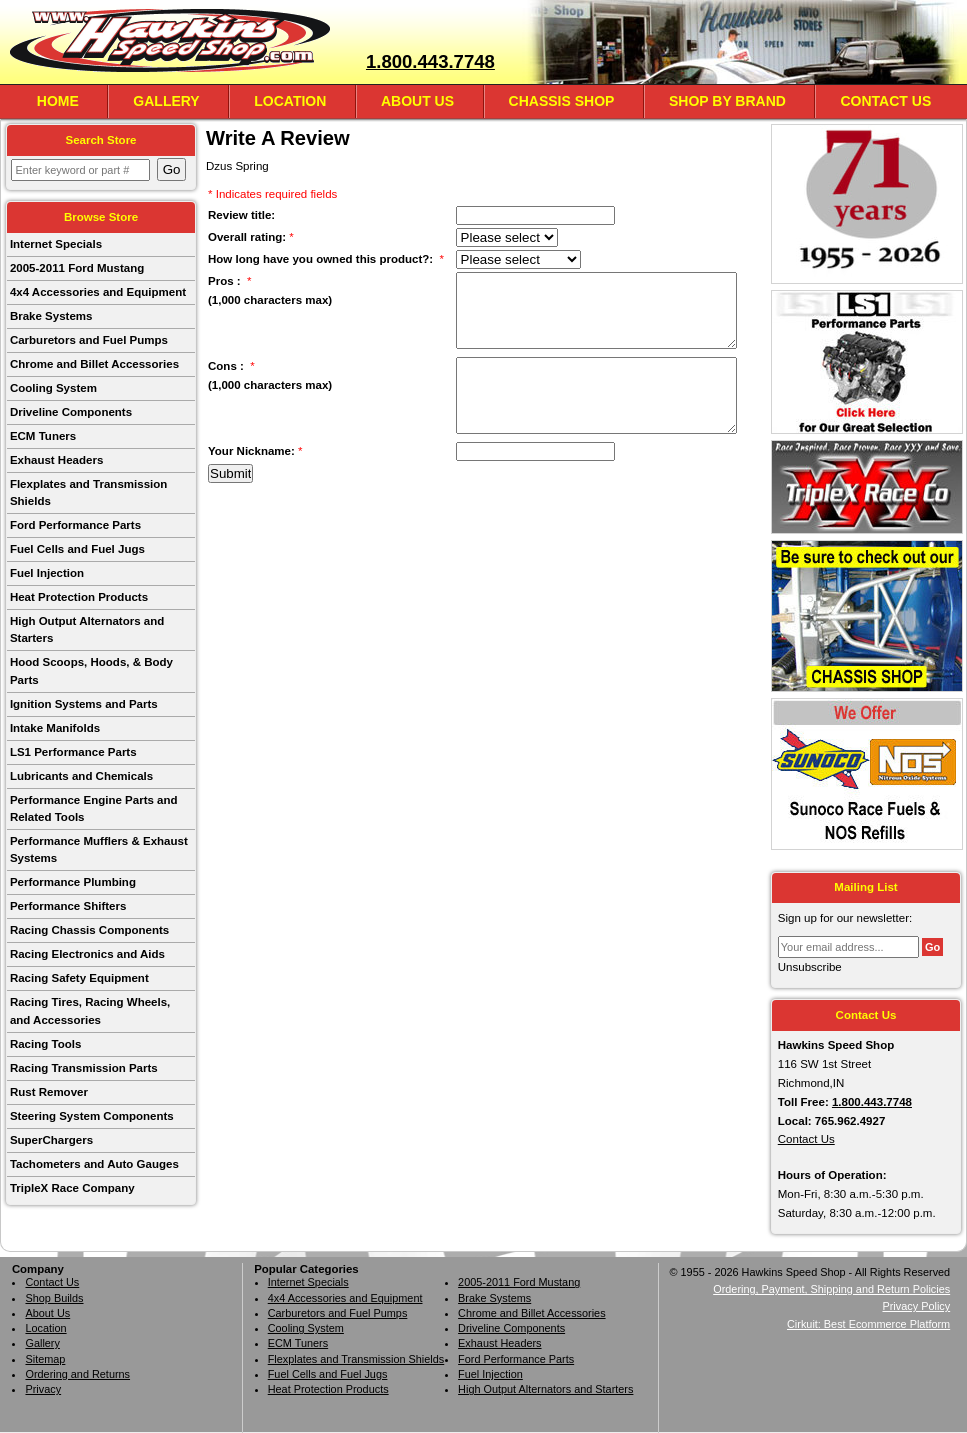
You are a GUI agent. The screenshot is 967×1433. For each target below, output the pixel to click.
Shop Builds (54, 1298)
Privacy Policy (916, 1306)
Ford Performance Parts (75, 525)
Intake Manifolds (55, 728)
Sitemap (45, 1359)
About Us (417, 101)
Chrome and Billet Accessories (94, 364)
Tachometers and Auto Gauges (94, 1164)
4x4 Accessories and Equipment (98, 292)
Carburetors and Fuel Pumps (89, 340)
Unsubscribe (810, 967)
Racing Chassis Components (89, 930)
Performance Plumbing (73, 882)
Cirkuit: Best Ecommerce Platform (868, 1324)
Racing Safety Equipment (79, 978)
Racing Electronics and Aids (87, 954)
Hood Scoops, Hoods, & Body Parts (91, 670)
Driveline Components (71, 412)
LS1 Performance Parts (73, 752)
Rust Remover (49, 1092)
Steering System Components (92, 1116)
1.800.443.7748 (430, 61)
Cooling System (53, 388)
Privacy (43, 1389)
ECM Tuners (43, 436)
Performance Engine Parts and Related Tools (94, 808)
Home (58, 101)
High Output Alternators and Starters (87, 629)
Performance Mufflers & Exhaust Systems (99, 849)
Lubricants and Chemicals (81, 776)
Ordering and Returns (77, 1374)
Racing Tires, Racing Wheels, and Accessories (90, 1010)
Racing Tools (45, 1044)
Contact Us (885, 101)
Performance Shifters (68, 906)
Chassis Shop (562, 101)
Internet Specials (56, 244)
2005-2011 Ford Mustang (77, 268)
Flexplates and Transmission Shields (88, 492)
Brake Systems (51, 316)
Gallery (166, 101)
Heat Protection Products (79, 597)
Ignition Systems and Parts (84, 704)
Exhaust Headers (56, 460)
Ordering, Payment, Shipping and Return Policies (831, 1289)
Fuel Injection (47, 573)
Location (290, 101)
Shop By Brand (727, 101)
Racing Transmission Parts (84, 1068)
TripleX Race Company (72, 1188)
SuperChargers (51, 1140)
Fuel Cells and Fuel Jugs (77, 549)
